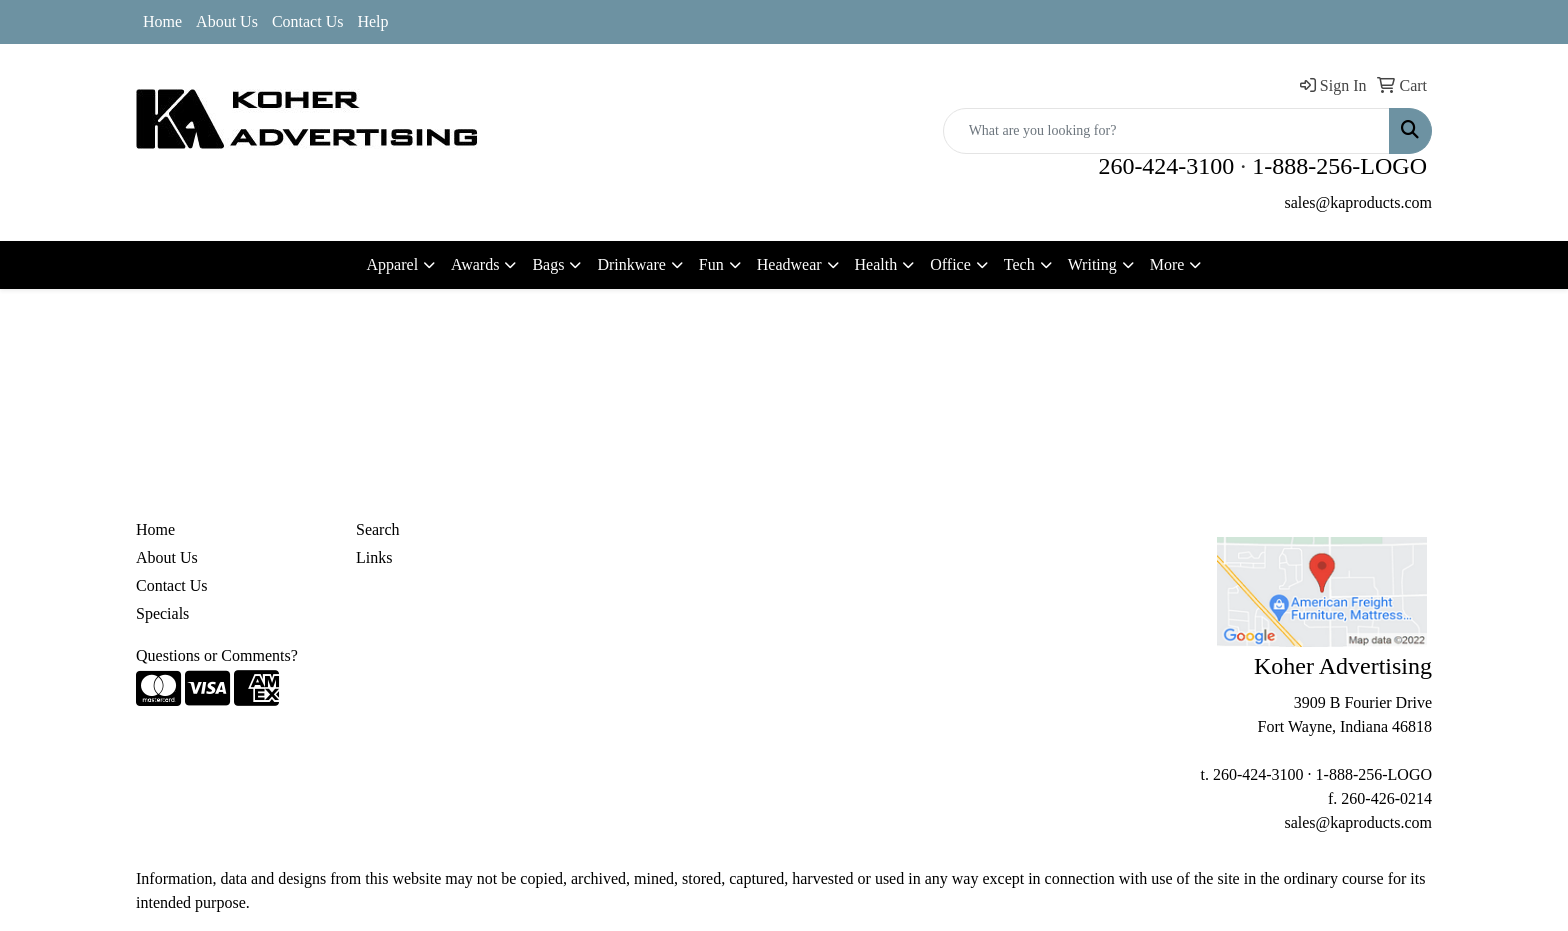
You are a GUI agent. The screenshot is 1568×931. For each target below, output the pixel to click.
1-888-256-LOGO (1339, 166)
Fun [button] (711, 264)
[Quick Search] (1166, 131)
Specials (162, 613)
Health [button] (876, 264)
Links (374, 557)
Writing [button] (1092, 264)
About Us (227, 21)
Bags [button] (548, 264)
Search (378, 529)
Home (162, 21)
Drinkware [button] (631, 264)
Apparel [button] (393, 264)
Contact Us (308, 21)
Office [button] (950, 264)
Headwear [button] (789, 264)
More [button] (1167, 264)
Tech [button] (1019, 264)
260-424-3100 (1166, 166)
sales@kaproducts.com (1358, 202)
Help (372, 21)
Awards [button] (475, 264)
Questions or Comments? (217, 655)
